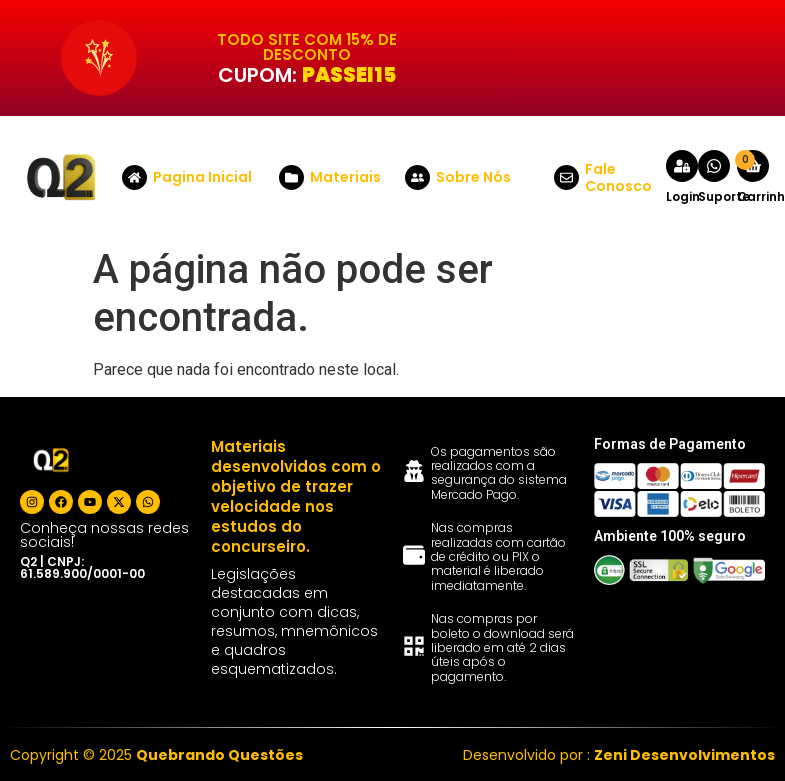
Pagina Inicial (202, 177)
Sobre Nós (473, 177)
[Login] (682, 166)
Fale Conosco (618, 177)
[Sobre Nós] (417, 177)
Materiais (345, 177)
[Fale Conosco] (566, 177)
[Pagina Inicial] (134, 177)
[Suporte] (714, 166)
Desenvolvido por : (619, 755)
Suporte (724, 196)
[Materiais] (291, 177)
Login (683, 196)
